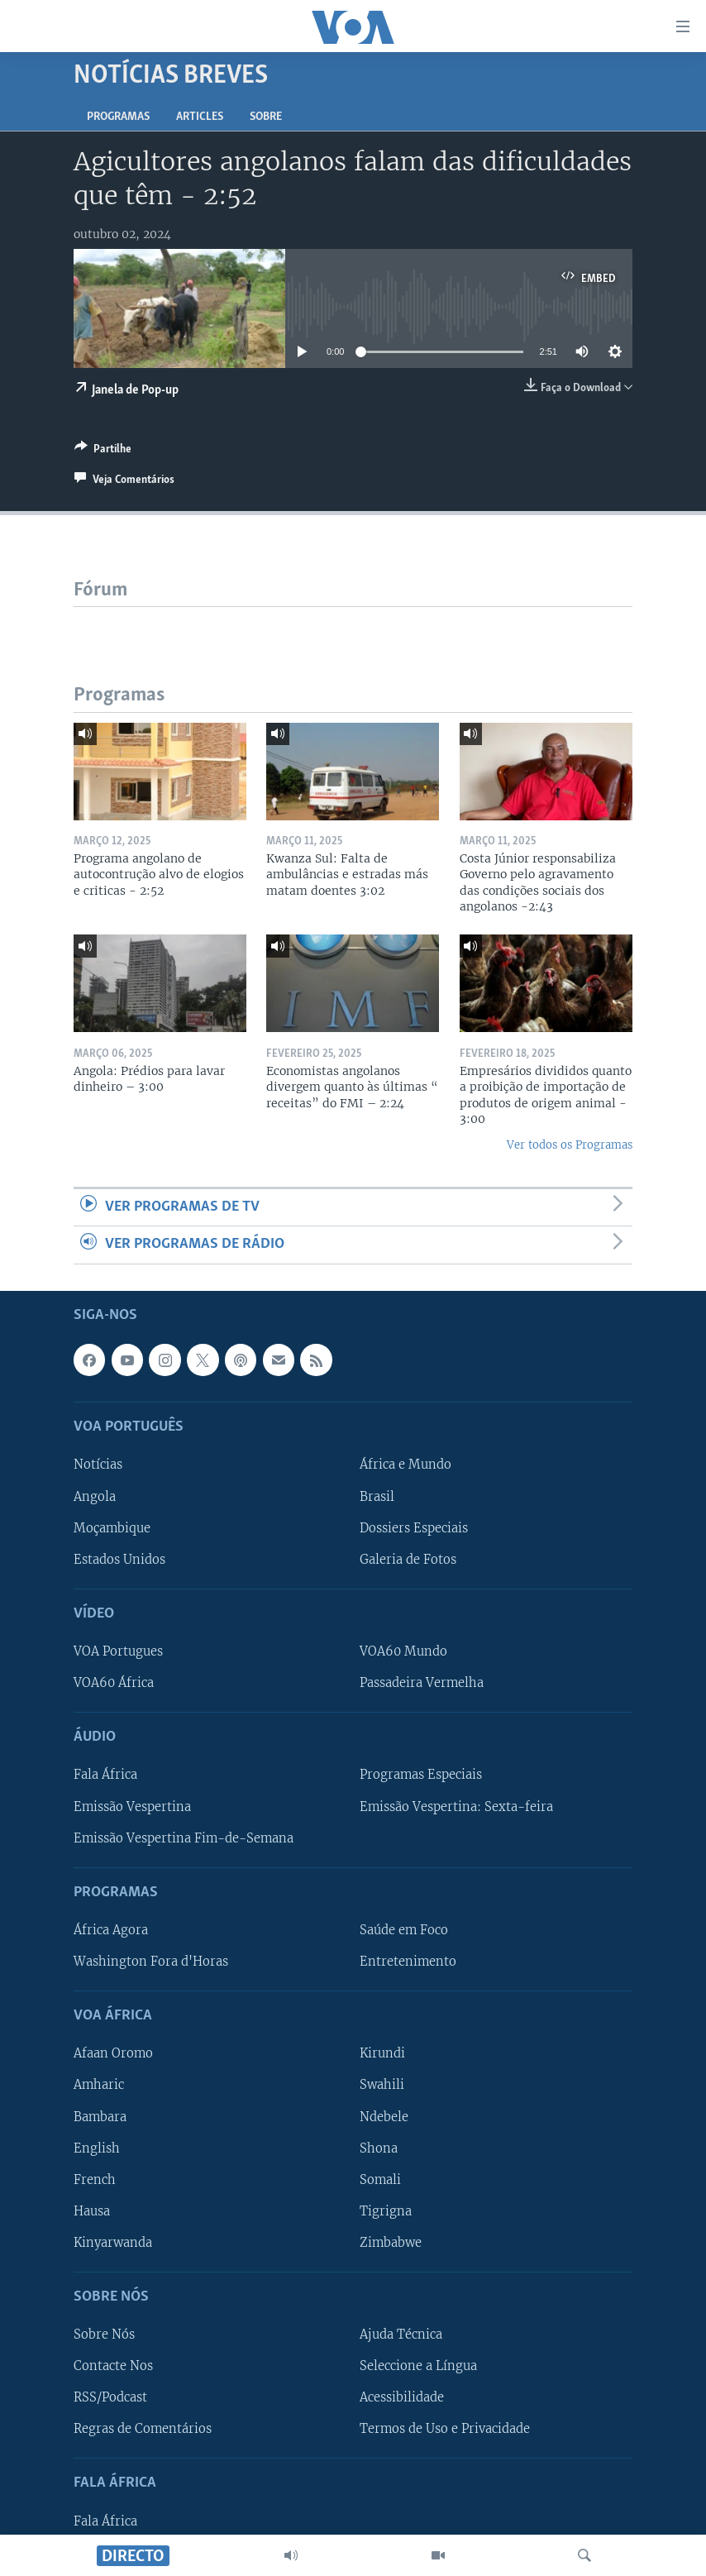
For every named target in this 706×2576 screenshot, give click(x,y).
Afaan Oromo (113, 2053)
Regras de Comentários (143, 2428)
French (95, 2179)
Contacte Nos (113, 2366)
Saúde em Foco (404, 1930)
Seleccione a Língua (418, 2366)
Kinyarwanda (113, 2241)
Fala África (105, 1774)
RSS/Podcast (110, 2397)
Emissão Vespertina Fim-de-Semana (183, 1837)
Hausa (92, 2210)
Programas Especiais (421, 1774)
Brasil (377, 1496)
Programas (118, 117)
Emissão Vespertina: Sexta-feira (456, 1806)
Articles (199, 117)
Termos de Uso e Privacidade (445, 2428)
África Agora (111, 1930)
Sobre (266, 117)
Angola (95, 1496)
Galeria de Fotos (408, 1558)
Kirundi (382, 2053)
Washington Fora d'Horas (151, 1961)
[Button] (102, 451)
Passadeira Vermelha (422, 1682)
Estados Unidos (119, 1558)
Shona (379, 2147)
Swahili (382, 2084)
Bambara (100, 2116)
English (97, 2147)
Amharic (99, 2084)
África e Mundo (405, 1464)
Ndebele (384, 2116)
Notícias (98, 1464)
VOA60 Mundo (403, 1651)
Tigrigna (386, 2210)
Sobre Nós (104, 2334)
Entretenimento (408, 1961)
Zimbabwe (391, 2241)
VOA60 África (114, 1682)
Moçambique (112, 1527)
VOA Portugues (118, 1651)
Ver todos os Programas (569, 1145)
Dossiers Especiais (414, 1527)
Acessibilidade (402, 2397)
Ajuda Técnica (401, 2334)
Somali (380, 2179)
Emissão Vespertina (132, 1806)
